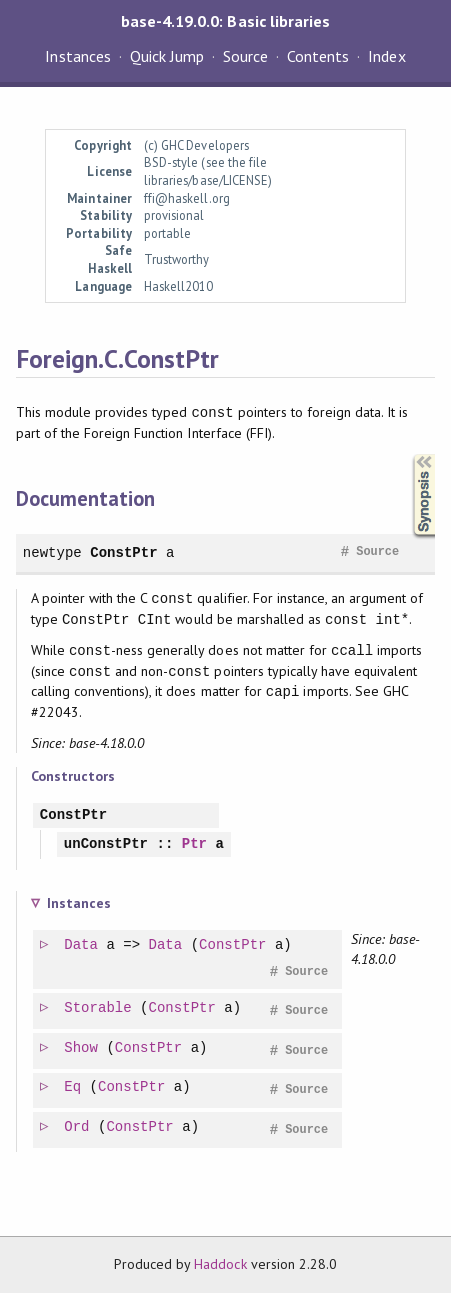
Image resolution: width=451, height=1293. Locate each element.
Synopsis (408, 454)
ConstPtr (123, 552)
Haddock (220, 1264)
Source (245, 56)
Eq (73, 1087)
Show (82, 1048)
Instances (77, 56)
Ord (77, 1127)
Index (386, 56)
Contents (318, 56)
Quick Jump (167, 56)
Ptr (194, 844)
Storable (98, 1008)
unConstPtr (106, 844)
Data (82, 945)
